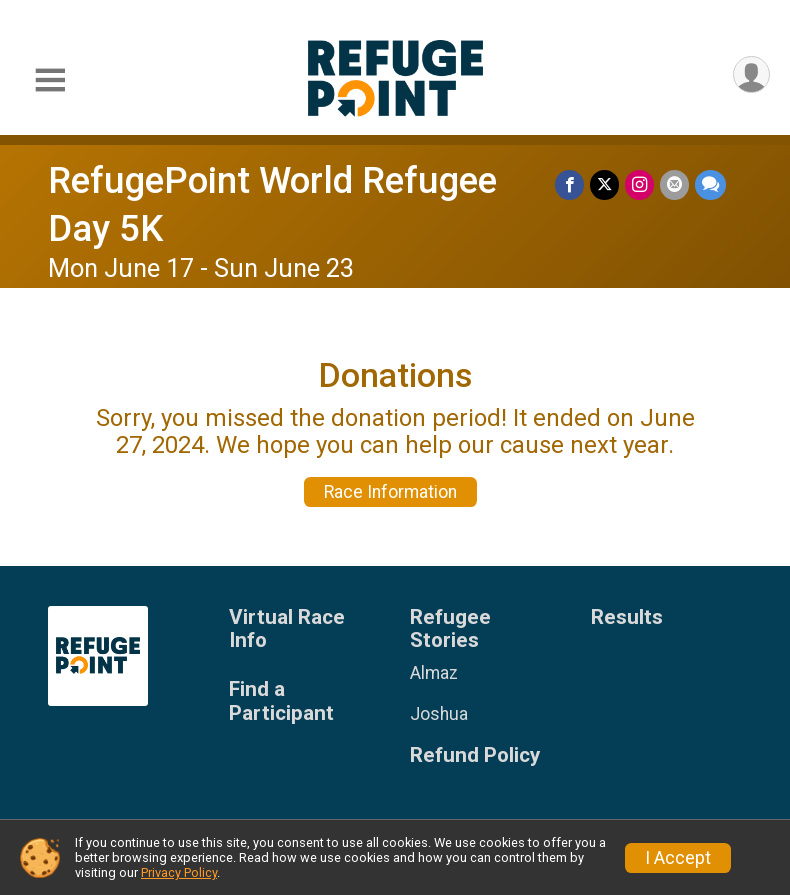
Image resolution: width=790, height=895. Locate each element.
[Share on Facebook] (569, 184)
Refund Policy (475, 755)
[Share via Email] (674, 184)
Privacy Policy (179, 872)
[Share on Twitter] (604, 184)
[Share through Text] (710, 184)
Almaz (434, 673)
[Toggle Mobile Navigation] (50, 80)
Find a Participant (281, 701)
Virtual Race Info (287, 629)
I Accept (678, 858)
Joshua (439, 714)
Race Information (390, 492)
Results (627, 617)
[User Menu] (751, 74)
